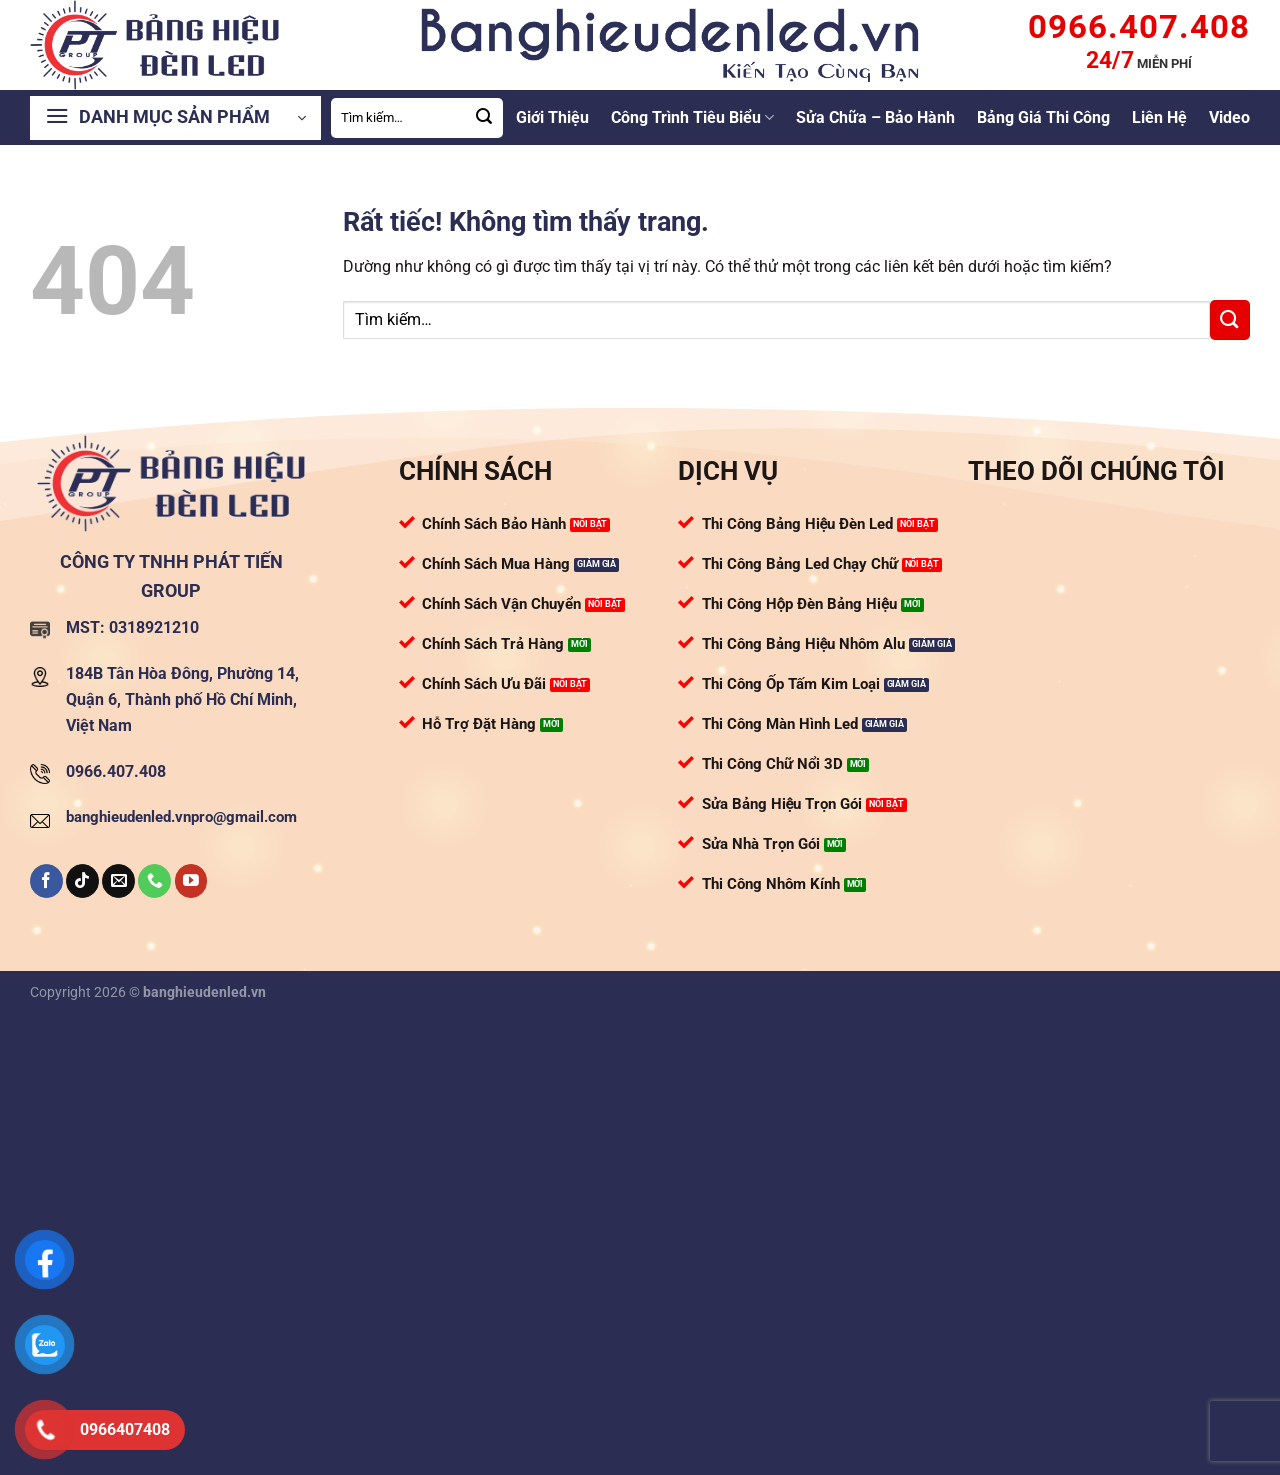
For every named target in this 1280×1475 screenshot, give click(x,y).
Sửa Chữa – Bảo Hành (875, 117)
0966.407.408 (116, 771)
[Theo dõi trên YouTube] (191, 881)
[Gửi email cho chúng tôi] (118, 881)
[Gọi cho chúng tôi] (154, 881)
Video (1229, 117)
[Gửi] (485, 118)
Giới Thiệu (552, 117)
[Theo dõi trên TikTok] (82, 881)
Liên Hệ (1159, 117)
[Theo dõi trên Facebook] (46, 881)
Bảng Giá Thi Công (1043, 117)
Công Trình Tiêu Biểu (692, 118)
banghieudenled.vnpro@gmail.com (181, 817)
